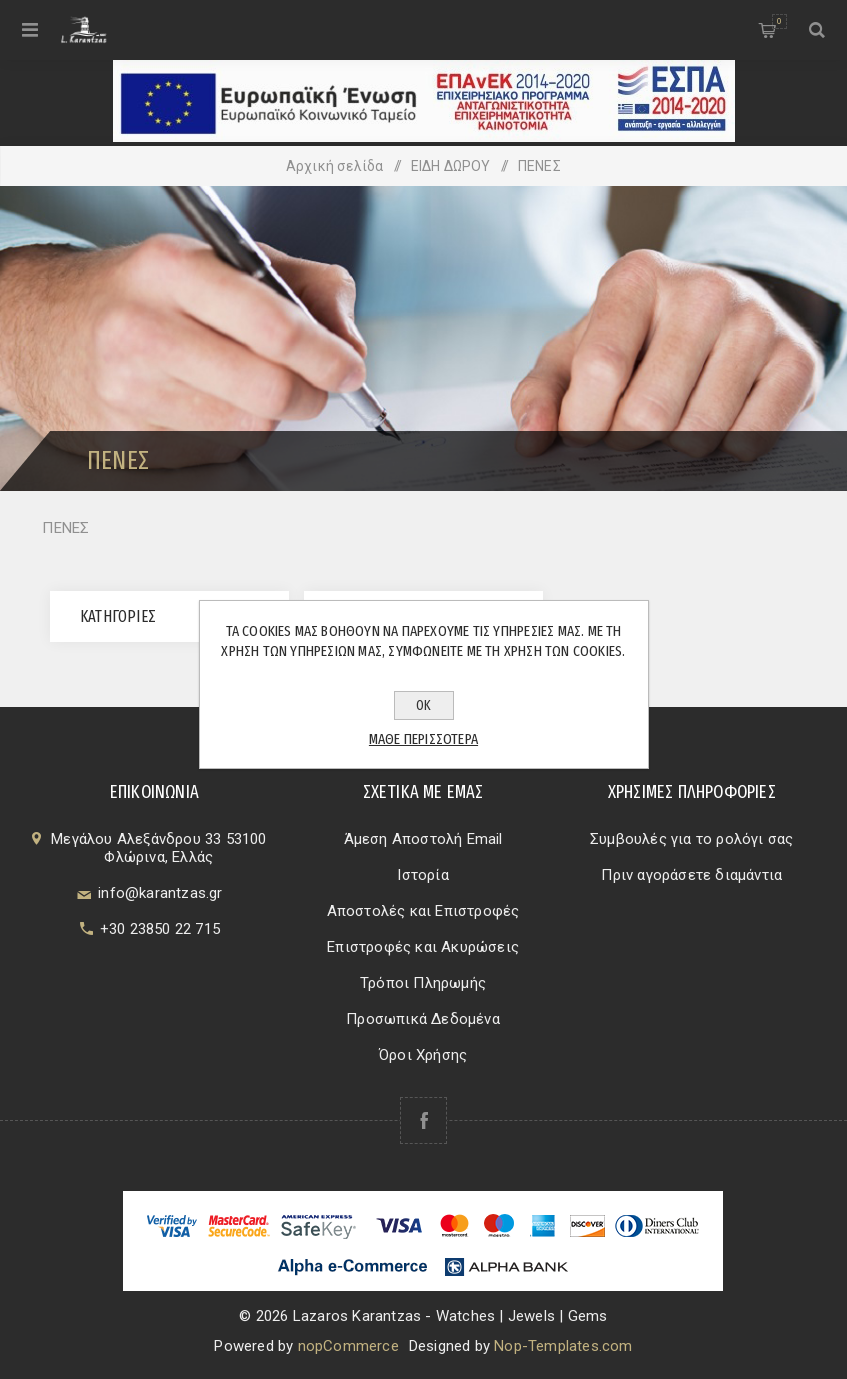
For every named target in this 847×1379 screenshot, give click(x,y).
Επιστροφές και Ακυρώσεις (423, 947)
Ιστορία (422, 875)
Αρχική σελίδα (335, 166)
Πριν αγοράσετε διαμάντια (691, 875)
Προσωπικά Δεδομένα (423, 1019)
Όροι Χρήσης (423, 1055)
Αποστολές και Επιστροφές (423, 911)
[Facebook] (423, 1120)
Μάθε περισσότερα (423, 739)
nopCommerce (348, 1346)
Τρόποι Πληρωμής (423, 983)
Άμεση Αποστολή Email (423, 839)
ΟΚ (423, 705)
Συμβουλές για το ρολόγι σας (691, 839)
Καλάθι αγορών (779, 21)
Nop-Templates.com (563, 1346)
